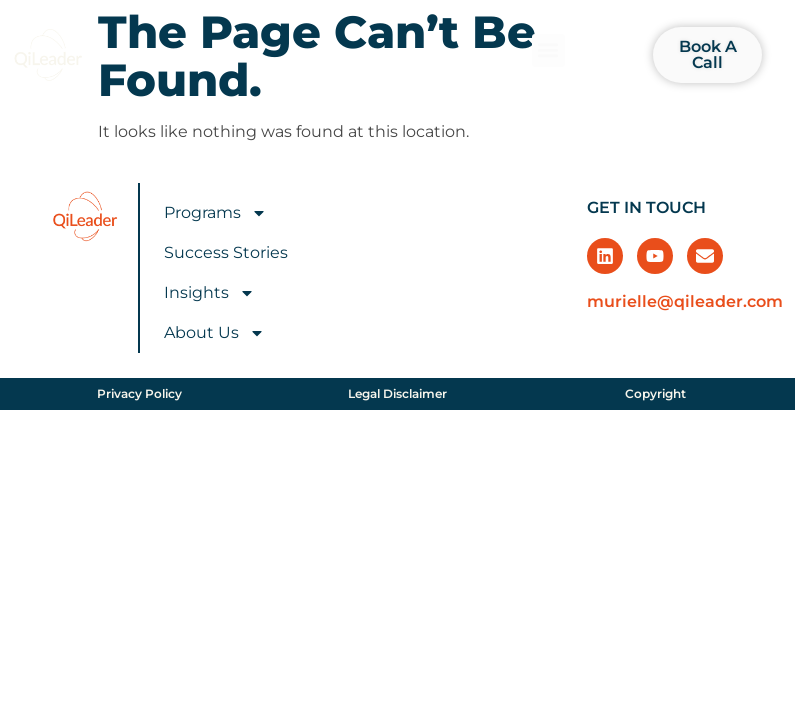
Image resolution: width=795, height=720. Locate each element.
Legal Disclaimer (397, 393)
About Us (214, 333)
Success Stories (226, 252)
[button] (548, 50)
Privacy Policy (139, 393)
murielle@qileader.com (685, 301)
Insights (209, 293)
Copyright (655, 393)
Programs (215, 213)
